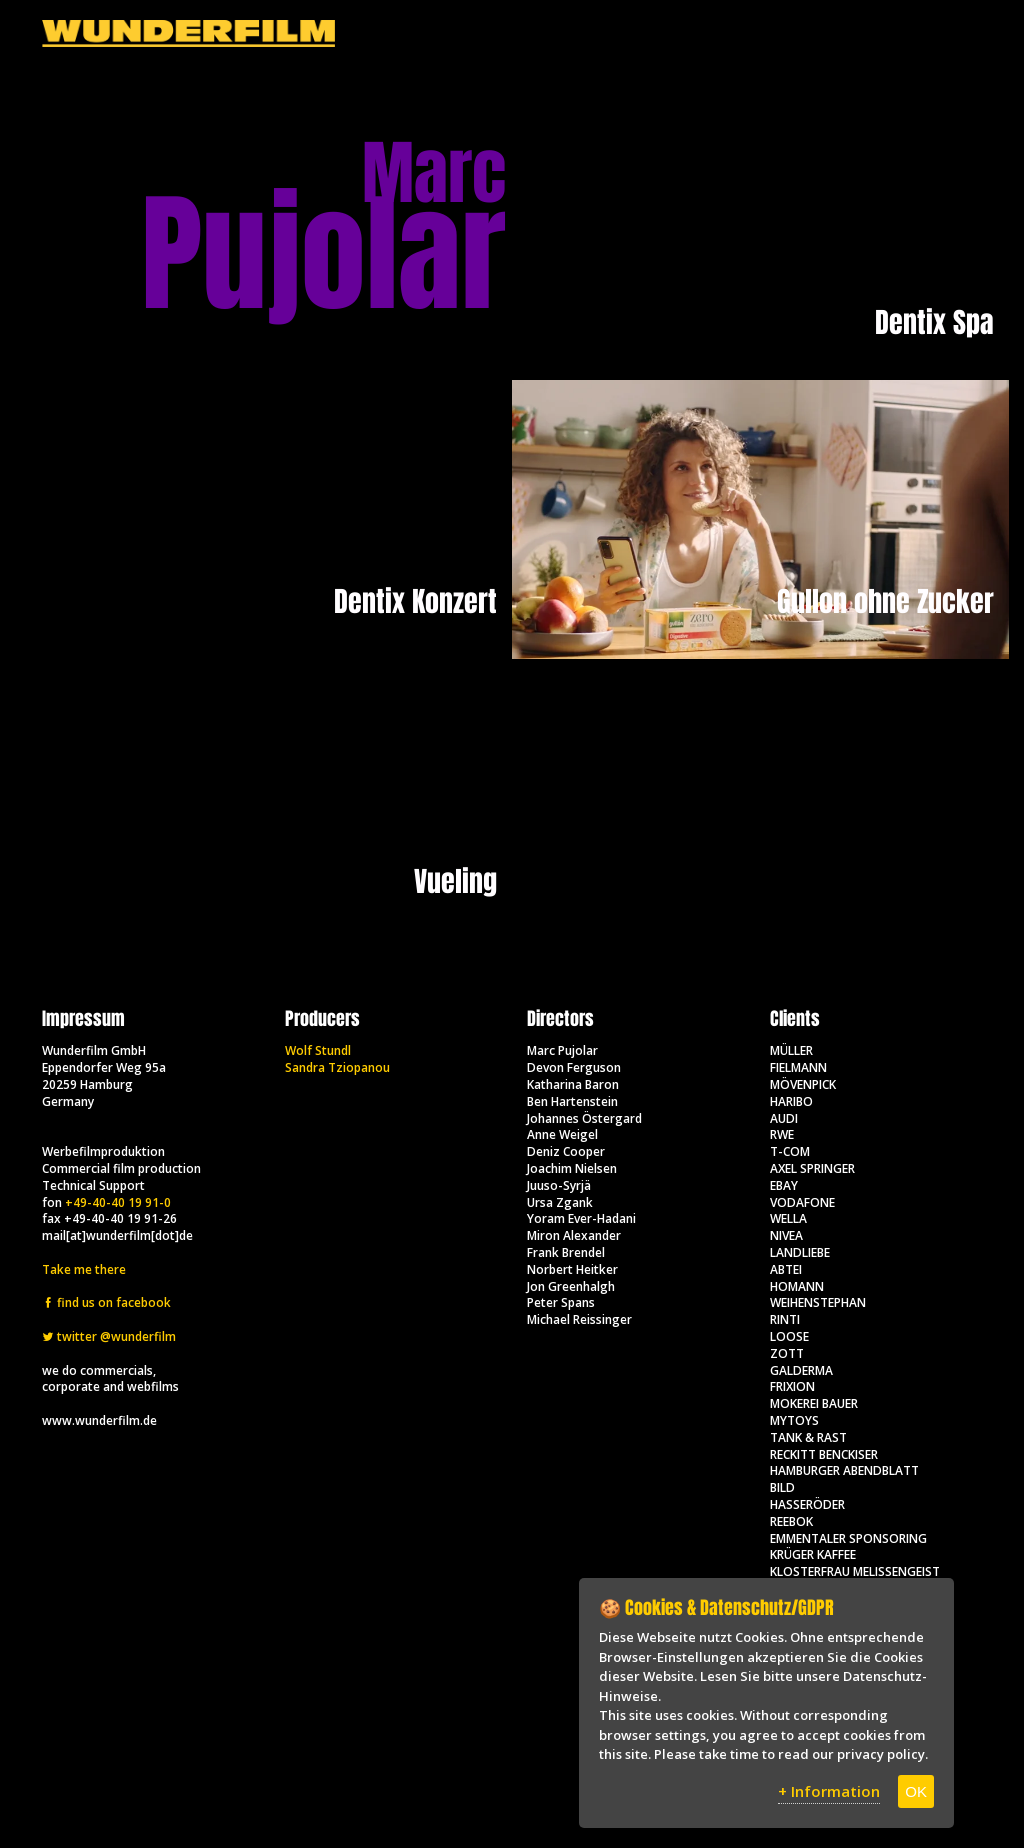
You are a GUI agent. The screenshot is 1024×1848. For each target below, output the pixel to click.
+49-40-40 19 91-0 (118, 1202)
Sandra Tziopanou (337, 1067)
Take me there (84, 1269)
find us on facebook (106, 1302)
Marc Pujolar (562, 1050)
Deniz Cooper (566, 1151)
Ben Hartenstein (572, 1101)
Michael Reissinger (579, 1319)
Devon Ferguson (574, 1067)
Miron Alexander (574, 1235)
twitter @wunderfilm (109, 1336)
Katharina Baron (573, 1084)
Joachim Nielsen (572, 1168)
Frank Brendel (566, 1252)
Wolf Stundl (318, 1050)
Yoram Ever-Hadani (581, 1218)
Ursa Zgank (560, 1202)
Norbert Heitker (572, 1269)
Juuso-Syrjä (559, 1185)
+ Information (829, 1791)
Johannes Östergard (584, 1118)
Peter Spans (561, 1302)
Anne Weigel (562, 1134)
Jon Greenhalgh (571, 1286)
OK (916, 1791)
